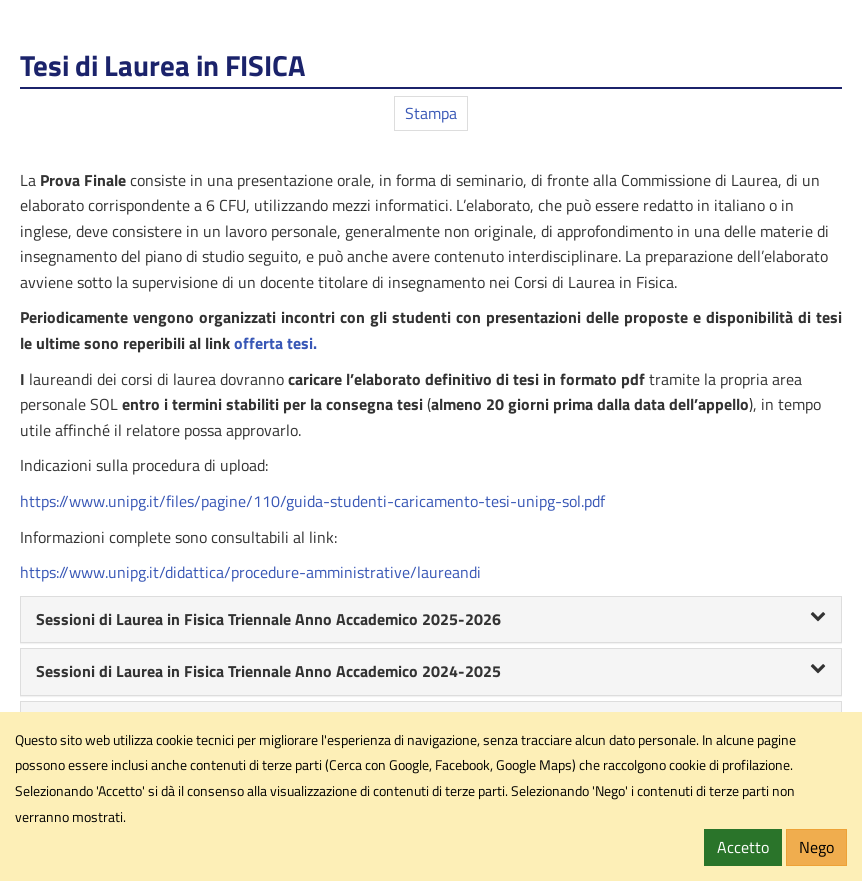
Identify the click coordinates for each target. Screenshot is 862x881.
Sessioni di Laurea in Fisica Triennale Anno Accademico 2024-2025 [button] (431, 671)
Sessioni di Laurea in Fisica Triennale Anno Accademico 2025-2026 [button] (431, 619)
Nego (816, 847)
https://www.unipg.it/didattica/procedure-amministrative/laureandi (250, 572)
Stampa (431, 113)
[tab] (431, 620)
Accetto (743, 847)
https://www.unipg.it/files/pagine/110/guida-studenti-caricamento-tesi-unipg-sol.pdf (312, 501)
